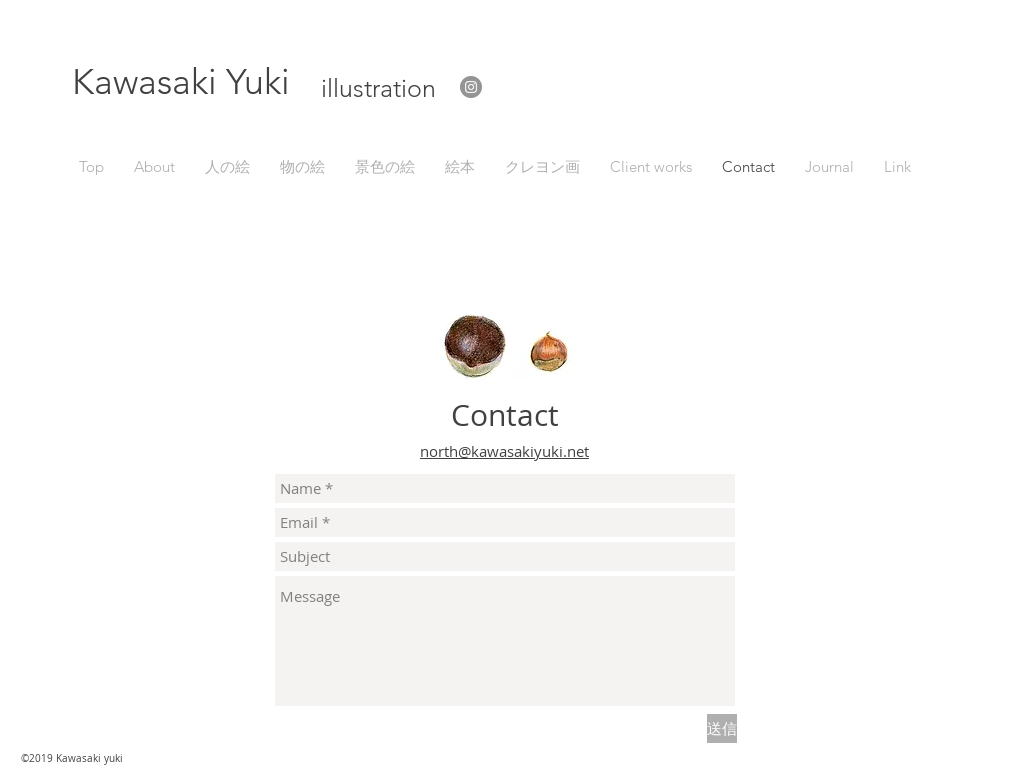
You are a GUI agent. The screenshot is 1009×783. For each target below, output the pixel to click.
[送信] (722, 728)
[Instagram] (471, 87)
